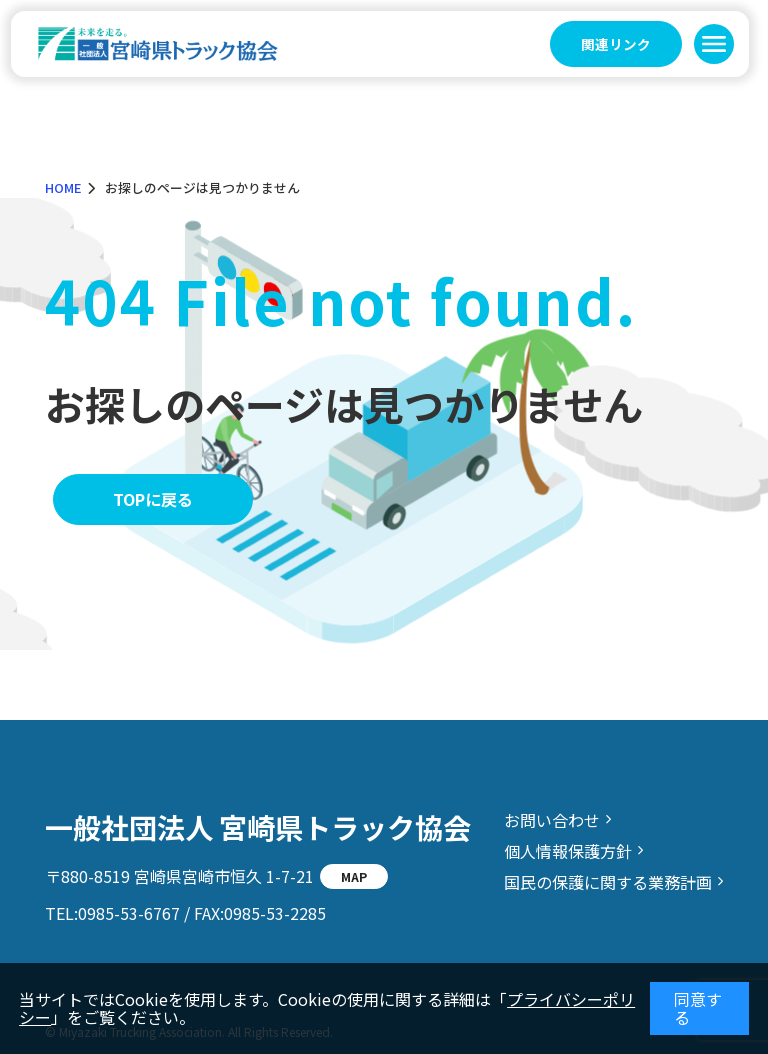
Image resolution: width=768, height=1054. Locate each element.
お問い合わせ (552, 820)
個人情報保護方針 (568, 851)
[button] (714, 44)
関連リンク (616, 44)
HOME (63, 187)
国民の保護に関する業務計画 (608, 882)
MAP (354, 876)
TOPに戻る (153, 499)
